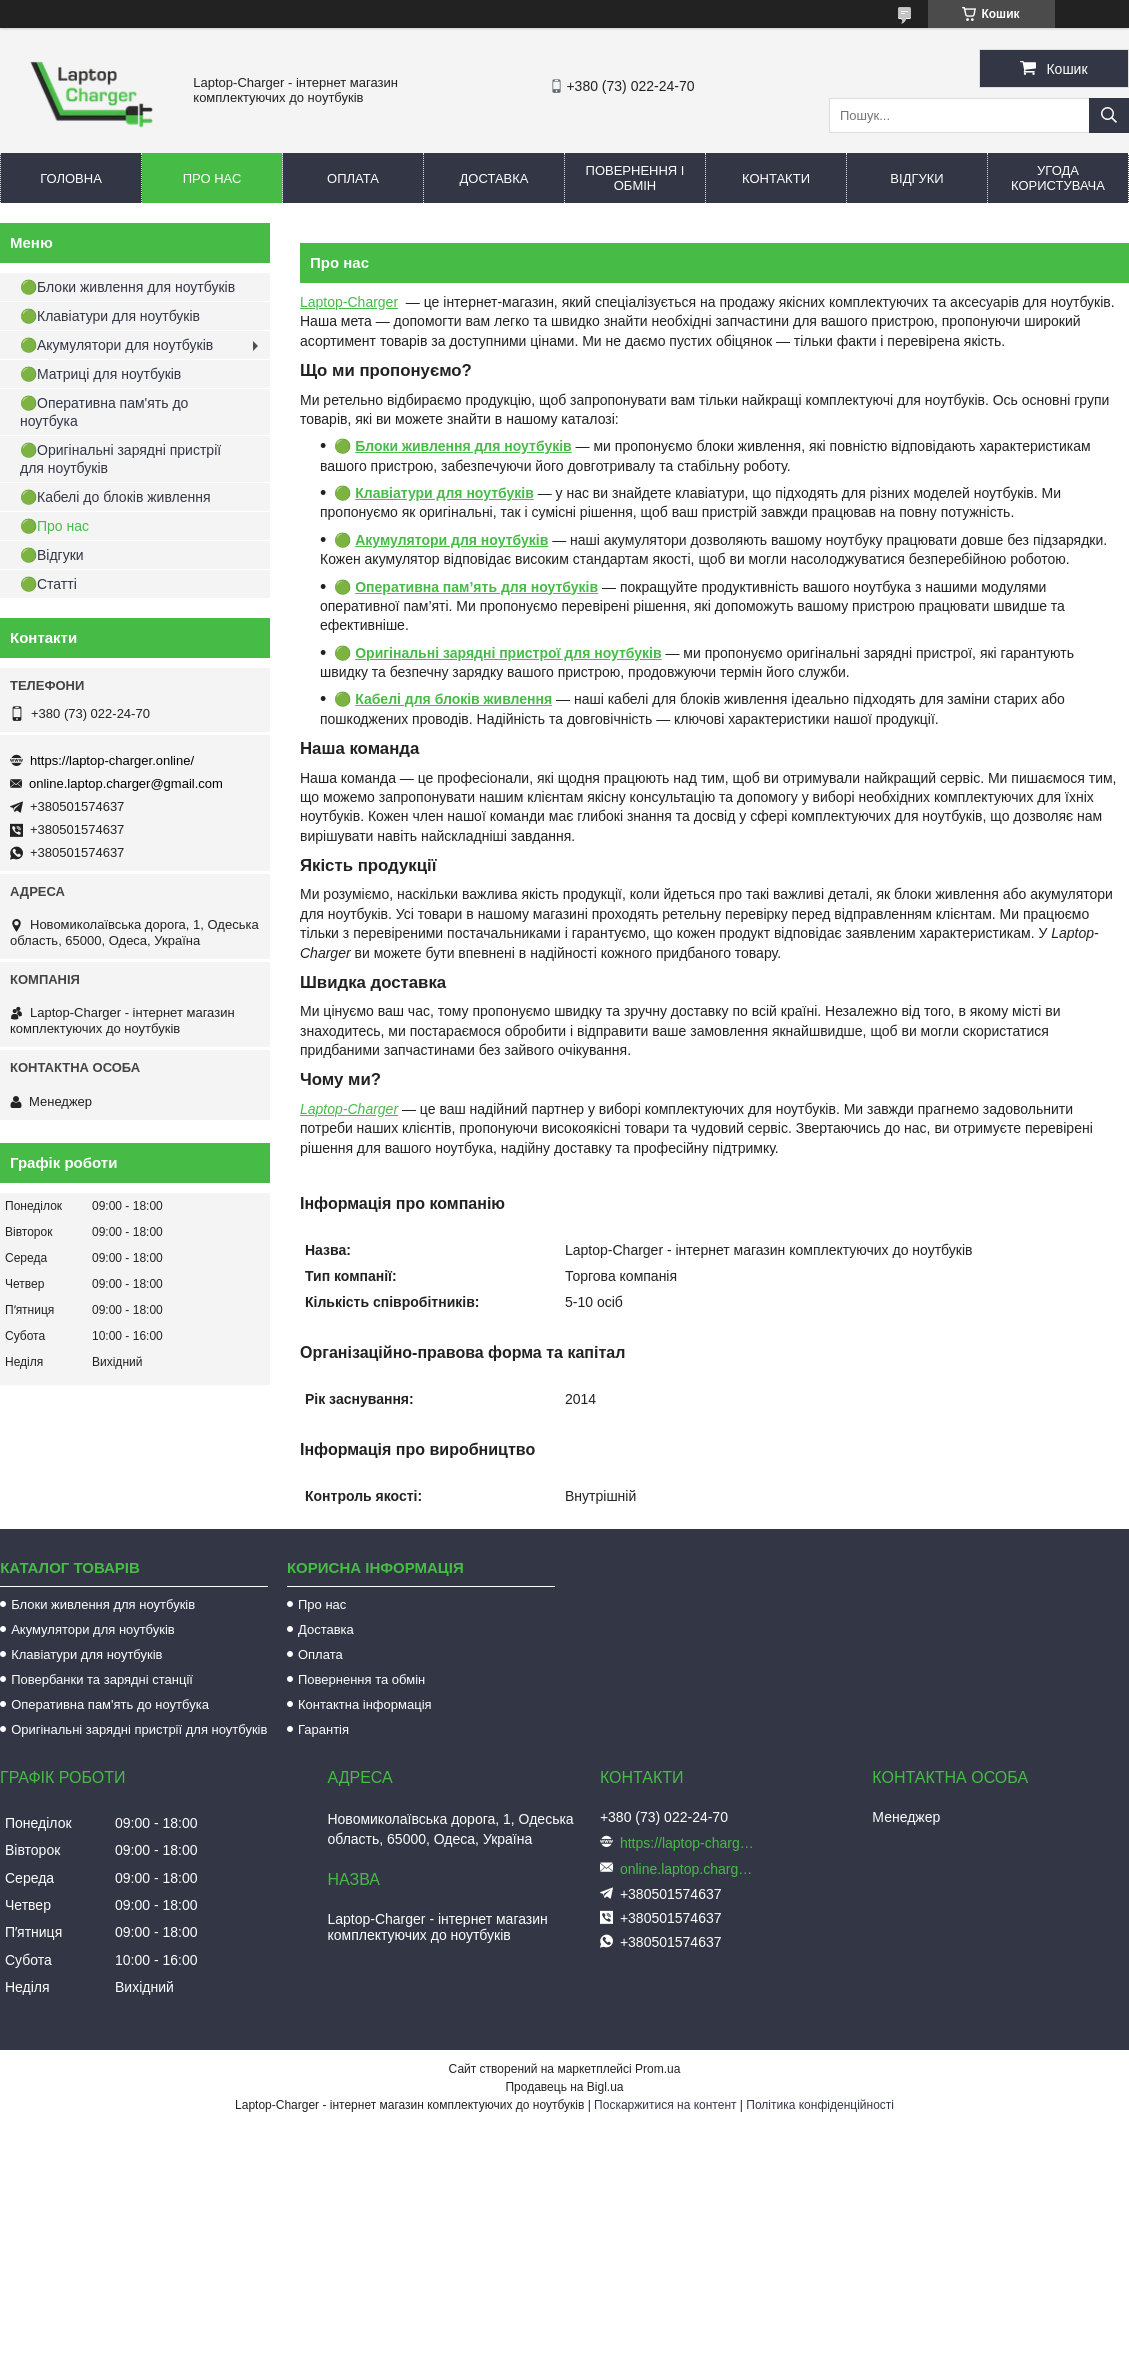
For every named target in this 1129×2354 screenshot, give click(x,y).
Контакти (776, 178)
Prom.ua (657, 2069)
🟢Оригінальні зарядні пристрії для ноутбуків (120, 459)
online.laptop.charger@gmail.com (126, 783)
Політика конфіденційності (820, 2105)
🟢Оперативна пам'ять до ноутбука (104, 412)
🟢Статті (48, 584)
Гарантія (323, 1729)
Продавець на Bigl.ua (564, 2087)
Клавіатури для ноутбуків (86, 1654)
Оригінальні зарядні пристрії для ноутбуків (139, 1729)
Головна (71, 178)
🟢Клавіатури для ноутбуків (110, 316)
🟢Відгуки (52, 555)
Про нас (212, 178)
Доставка (494, 178)
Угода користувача (1058, 178)
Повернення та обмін (361, 1679)
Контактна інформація (365, 1704)
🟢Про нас (54, 526)
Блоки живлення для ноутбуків (103, 1604)
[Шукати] (1109, 115)
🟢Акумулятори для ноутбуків (116, 345)
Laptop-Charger (349, 302)
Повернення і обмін (635, 178)
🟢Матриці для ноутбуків (100, 374)
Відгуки (916, 178)
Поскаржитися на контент (665, 2105)
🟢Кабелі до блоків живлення (115, 497)
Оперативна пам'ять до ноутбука (110, 1704)
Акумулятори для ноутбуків (93, 1629)
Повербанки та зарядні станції (102, 1679)
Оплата (353, 178)
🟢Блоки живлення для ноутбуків (127, 287)
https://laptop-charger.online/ (112, 760)
